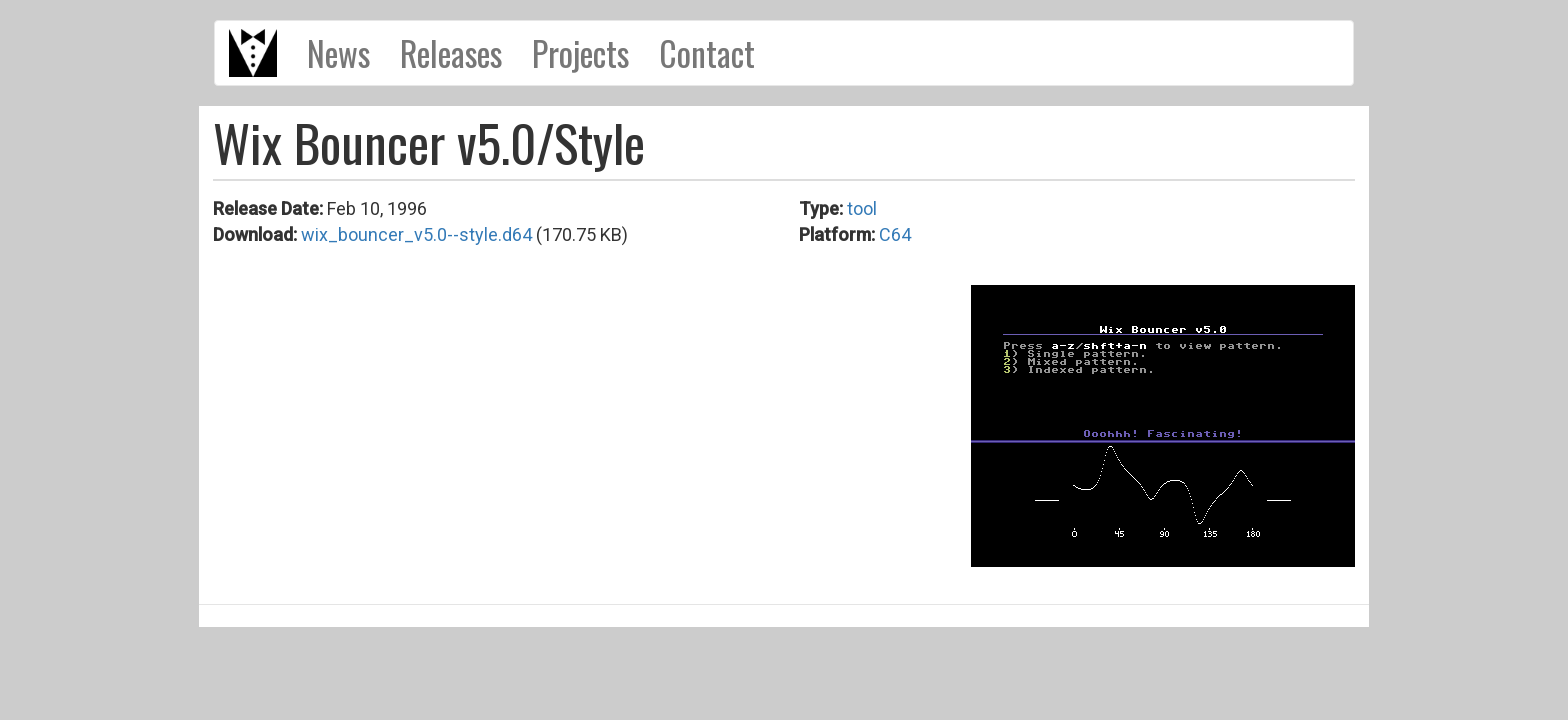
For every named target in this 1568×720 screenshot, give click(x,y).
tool (862, 208)
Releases (451, 53)
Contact (707, 53)
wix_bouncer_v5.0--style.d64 (416, 234)
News (338, 53)
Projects (580, 53)
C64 (895, 234)
